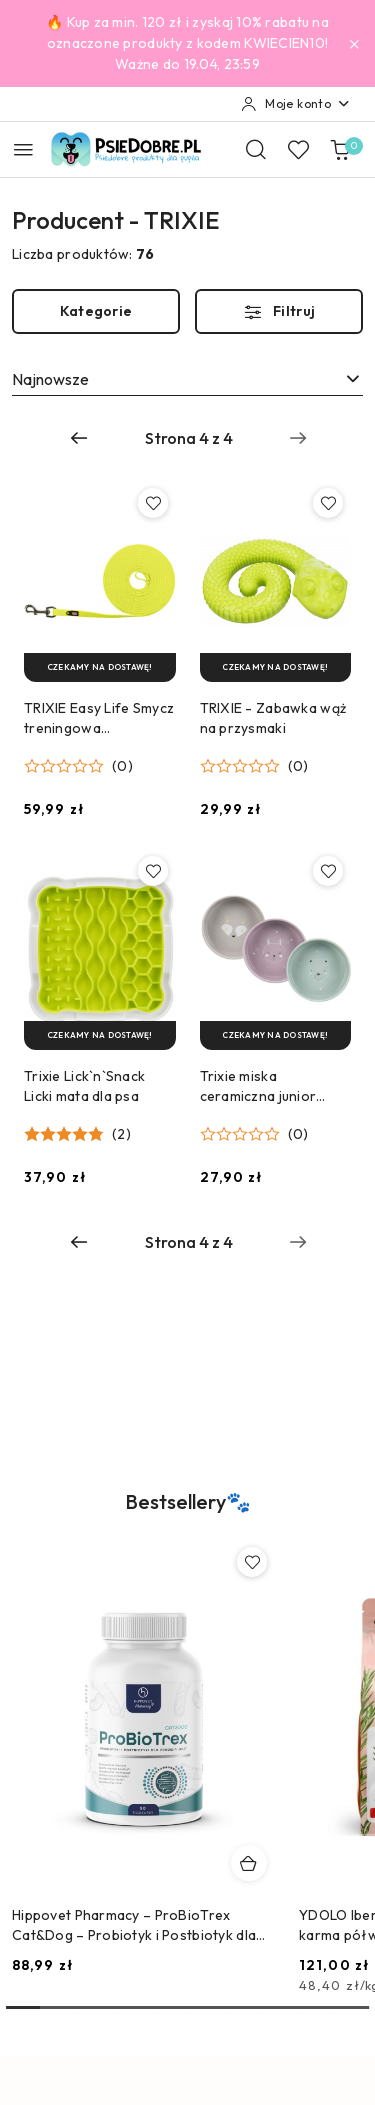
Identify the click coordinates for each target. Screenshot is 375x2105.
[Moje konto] (296, 104)
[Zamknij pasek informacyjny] (354, 44)
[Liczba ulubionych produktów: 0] (298, 149)
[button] (78, 766)
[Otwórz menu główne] (23, 149)
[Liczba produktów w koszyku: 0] (340, 149)
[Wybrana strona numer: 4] (189, 438)
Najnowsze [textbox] (50, 379)
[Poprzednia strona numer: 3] (79, 438)
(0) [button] (122, 766)
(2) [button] (121, 1134)
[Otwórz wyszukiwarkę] (256, 149)
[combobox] (187, 379)
